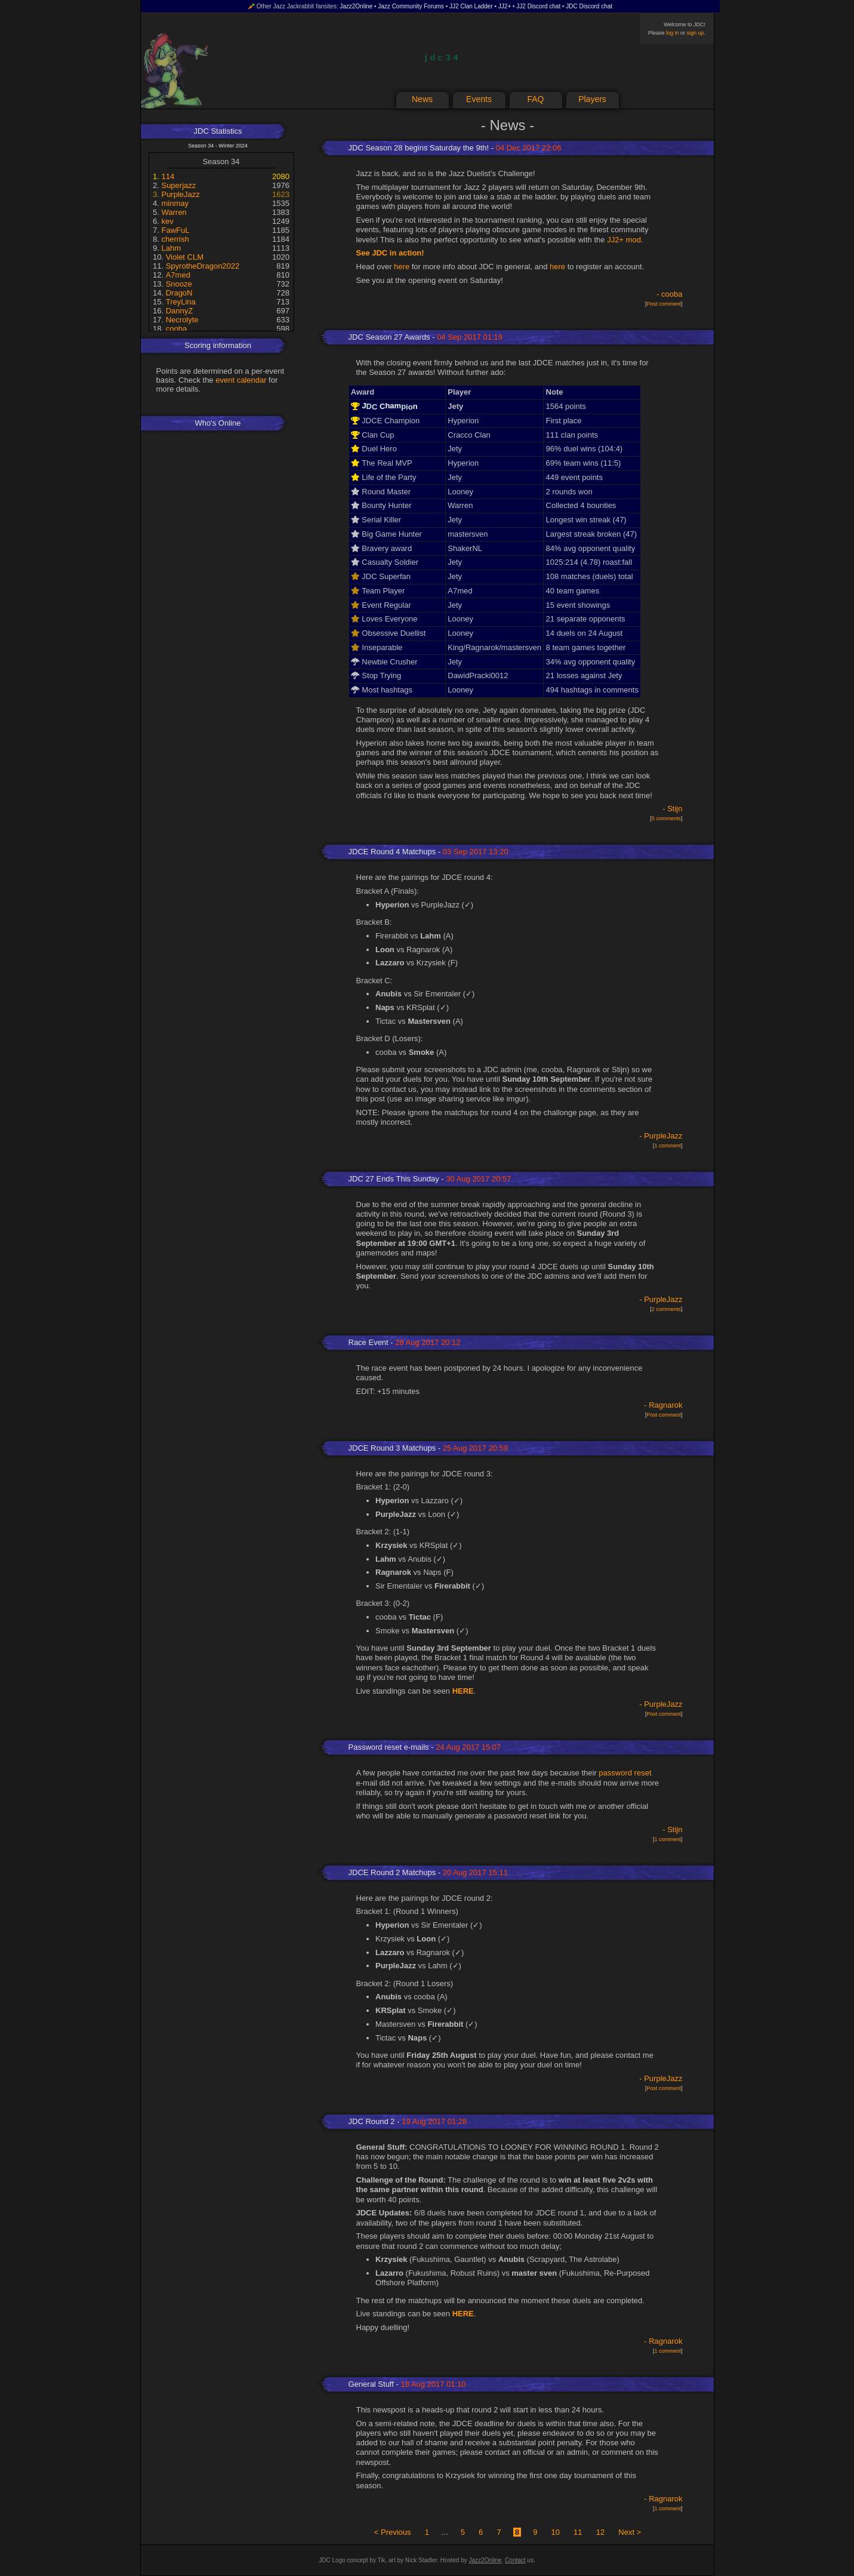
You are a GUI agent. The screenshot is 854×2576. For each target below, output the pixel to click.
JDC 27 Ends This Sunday (394, 1178)
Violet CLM (185, 257)
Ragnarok (665, 1405)
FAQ (535, 99)
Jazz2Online (356, 6)
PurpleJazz (180, 194)
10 (555, 2532)
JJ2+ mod (624, 239)
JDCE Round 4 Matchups (392, 851)
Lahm (171, 248)
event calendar (240, 380)
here (401, 266)
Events (479, 99)
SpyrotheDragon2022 (203, 265)
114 (167, 176)
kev (167, 221)
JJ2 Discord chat (538, 6)
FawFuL (175, 230)
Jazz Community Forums (411, 6)
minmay (175, 203)
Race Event (369, 1342)
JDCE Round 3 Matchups (392, 1448)
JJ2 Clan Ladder (471, 6)
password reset (625, 1772)
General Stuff (371, 2384)
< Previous (392, 2532)
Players (592, 99)
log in (672, 33)
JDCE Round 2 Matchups (392, 1872)
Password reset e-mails (389, 1747)
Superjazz (178, 185)
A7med (178, 274)
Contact (515, 2560)
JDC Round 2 (372, 2121)
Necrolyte (182, 319)
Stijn (674, 808)
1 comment (667, 1146)
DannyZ (179, 310)
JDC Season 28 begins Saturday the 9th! (419, 147)
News (422, 99)
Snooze (179, 283)
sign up (695, 33)
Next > (629, 2532)
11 (578, 2532)
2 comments (666, 1309)
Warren (173, 212)
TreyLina (181, 301)
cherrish (175, 239)
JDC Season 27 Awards (389, 337)
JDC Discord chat (589, 6)
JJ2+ (504, 6)
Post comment (663, 304)
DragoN (179, 292)
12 (600, 2532)
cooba (176, 328)
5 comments (666, 818)
